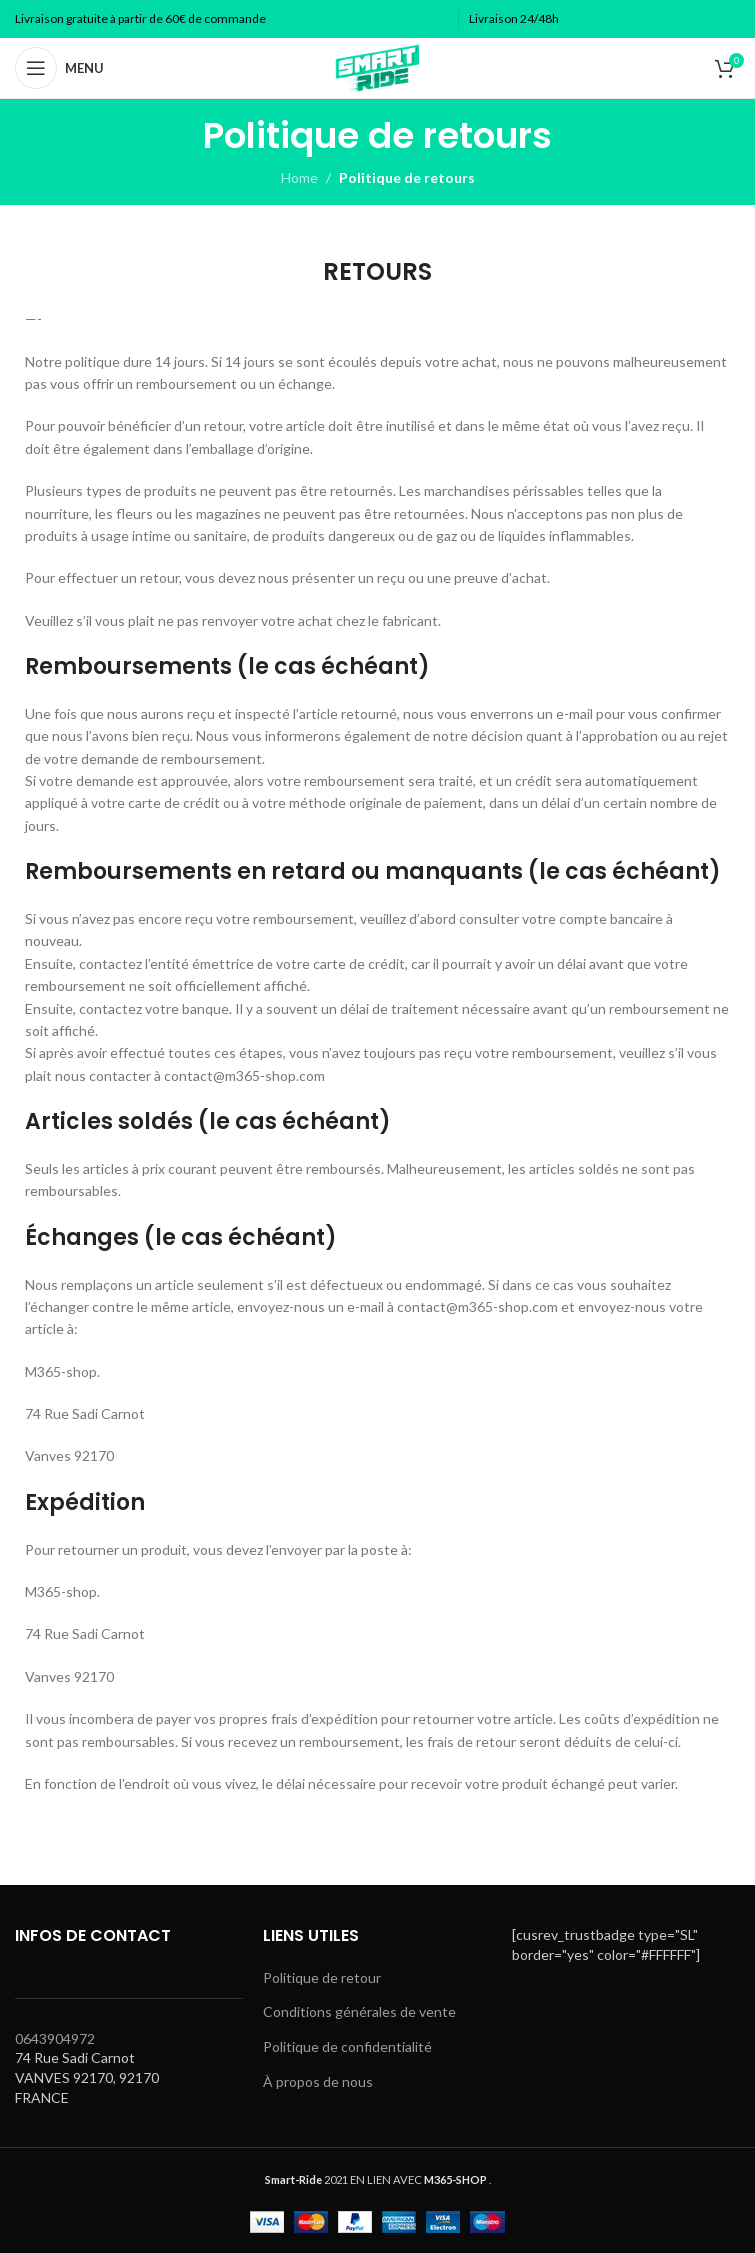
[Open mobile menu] (59, 68)
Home (299, 177)
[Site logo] (377, 66)
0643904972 (55, 2038)
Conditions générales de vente (359, 2011)
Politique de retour (322, 1977)
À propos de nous (318, 2081)
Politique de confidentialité (347, 2046)
